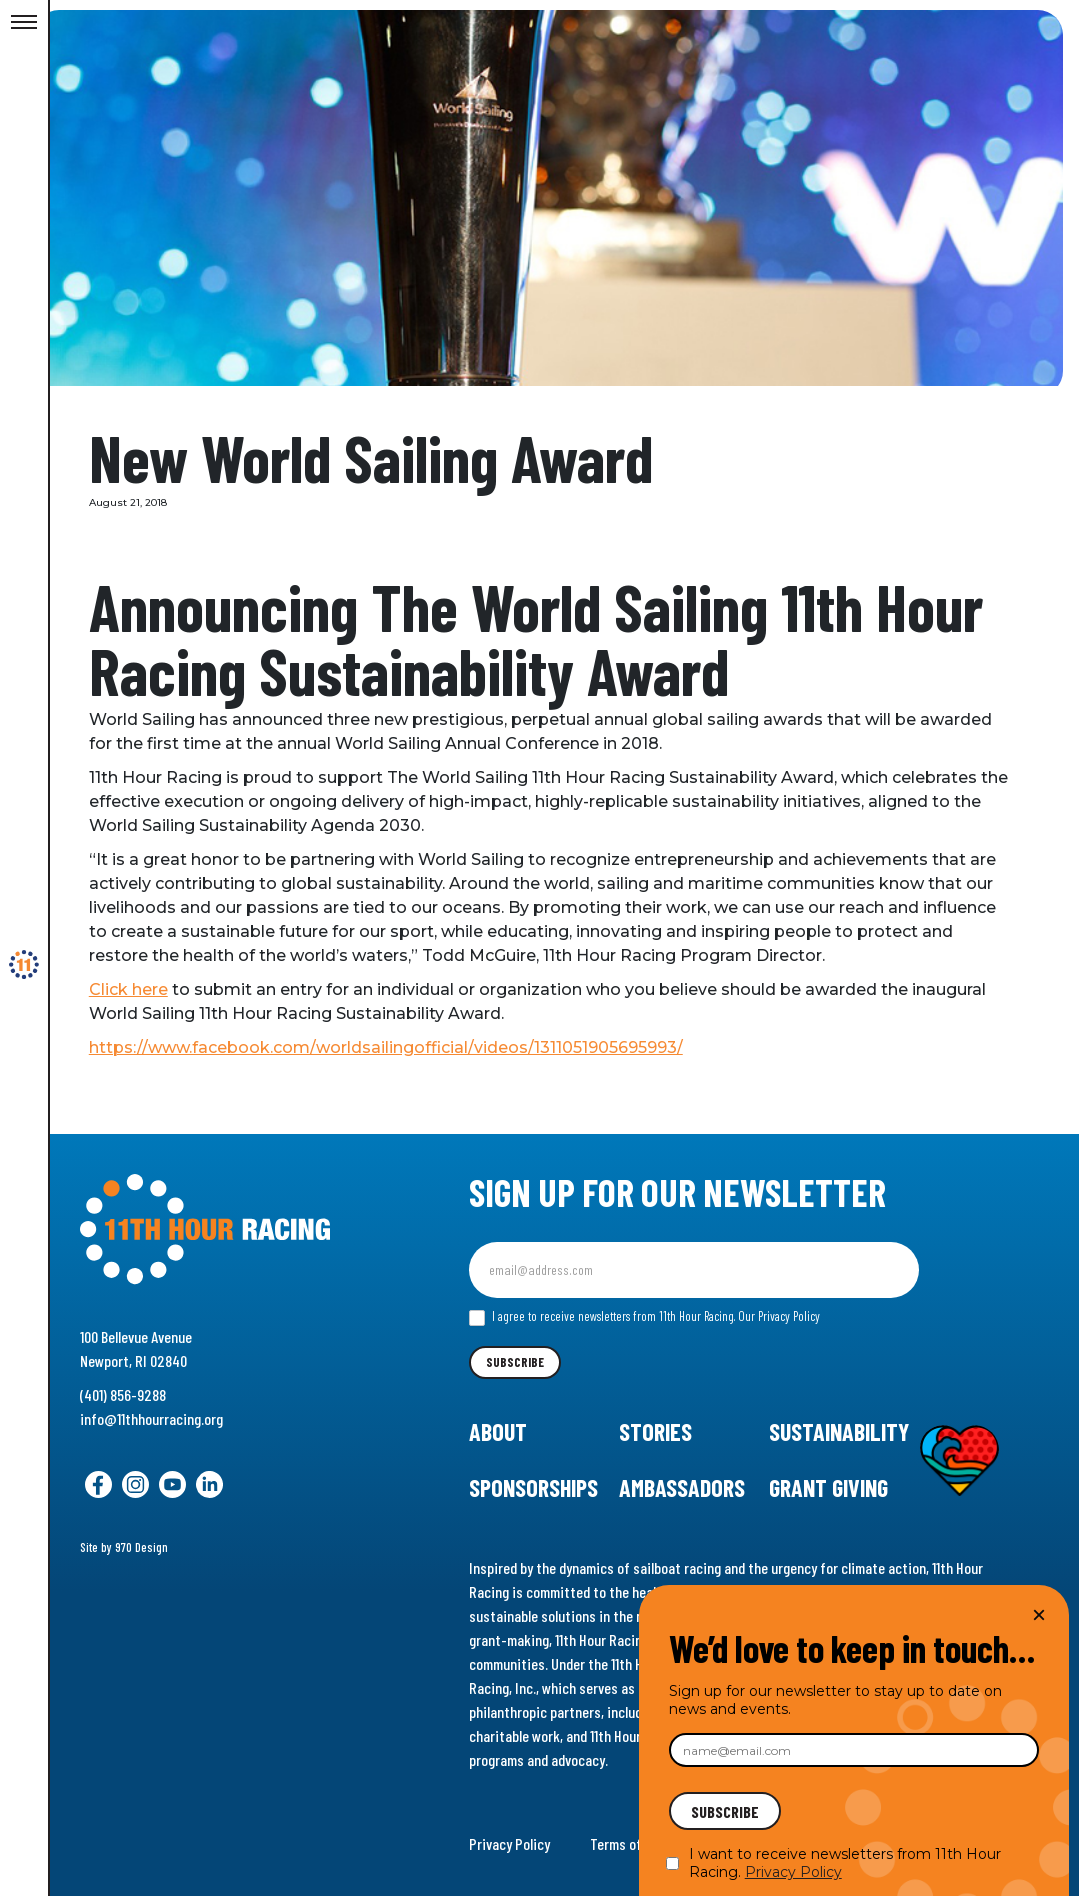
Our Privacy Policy (779, 1316)
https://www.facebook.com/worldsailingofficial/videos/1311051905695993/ (402, 1047)
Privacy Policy (509, 1843)
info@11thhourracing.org (151, 1418)
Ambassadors (682, 1487)
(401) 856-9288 (123, 1394)
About (498, 1431)
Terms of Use (628, 1843)
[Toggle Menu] (24, 23)
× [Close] (1039, 1614)
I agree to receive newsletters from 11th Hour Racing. (644, 1317)
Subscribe (515, 1362)
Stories (655, 1431)
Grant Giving (828, 1487)
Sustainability (839, 1431)
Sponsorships (533, 1487)
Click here (144, 989)
